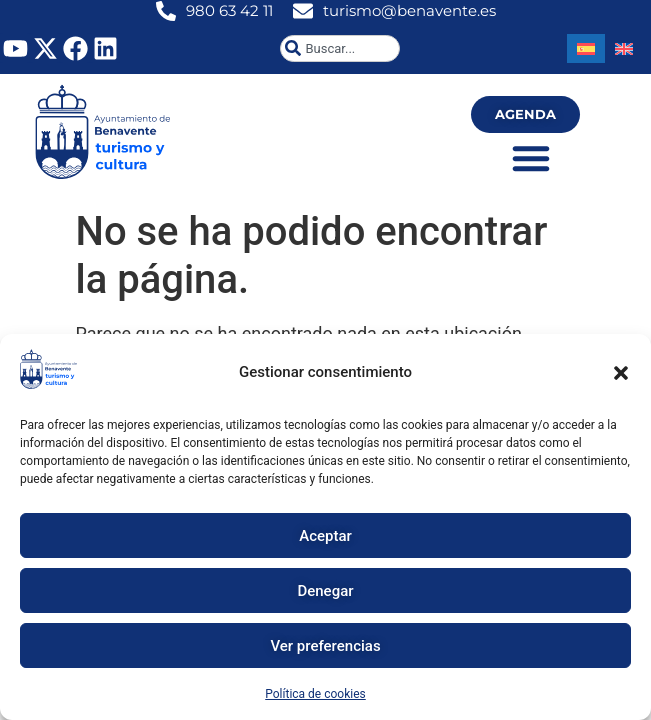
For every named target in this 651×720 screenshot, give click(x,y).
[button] (621, 373)
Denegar (325, 591)
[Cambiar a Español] (586, 48)
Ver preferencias (325, 646)
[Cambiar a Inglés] (624, 48)
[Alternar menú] (531, 158)
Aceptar (325, 536)
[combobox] (340, 48)
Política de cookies (315, 694)
